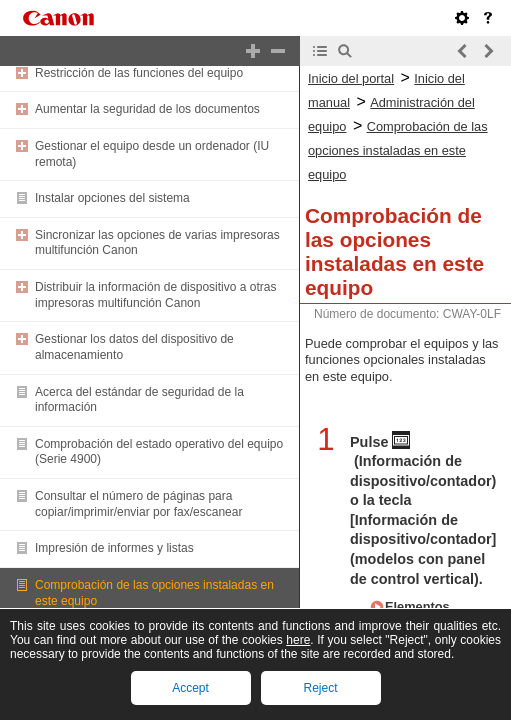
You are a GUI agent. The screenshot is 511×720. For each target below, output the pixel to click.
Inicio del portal (351, 78)
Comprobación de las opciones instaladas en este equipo (398, 150)
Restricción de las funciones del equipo (139, 73)
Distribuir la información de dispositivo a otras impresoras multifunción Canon (155, 295)
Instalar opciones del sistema (112, 198)
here (298, 640)
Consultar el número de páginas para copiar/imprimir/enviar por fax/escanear (138, 504)
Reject (320, 688)
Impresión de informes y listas (114, 548)
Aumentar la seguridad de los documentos (147, 109)
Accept (190, 688)
